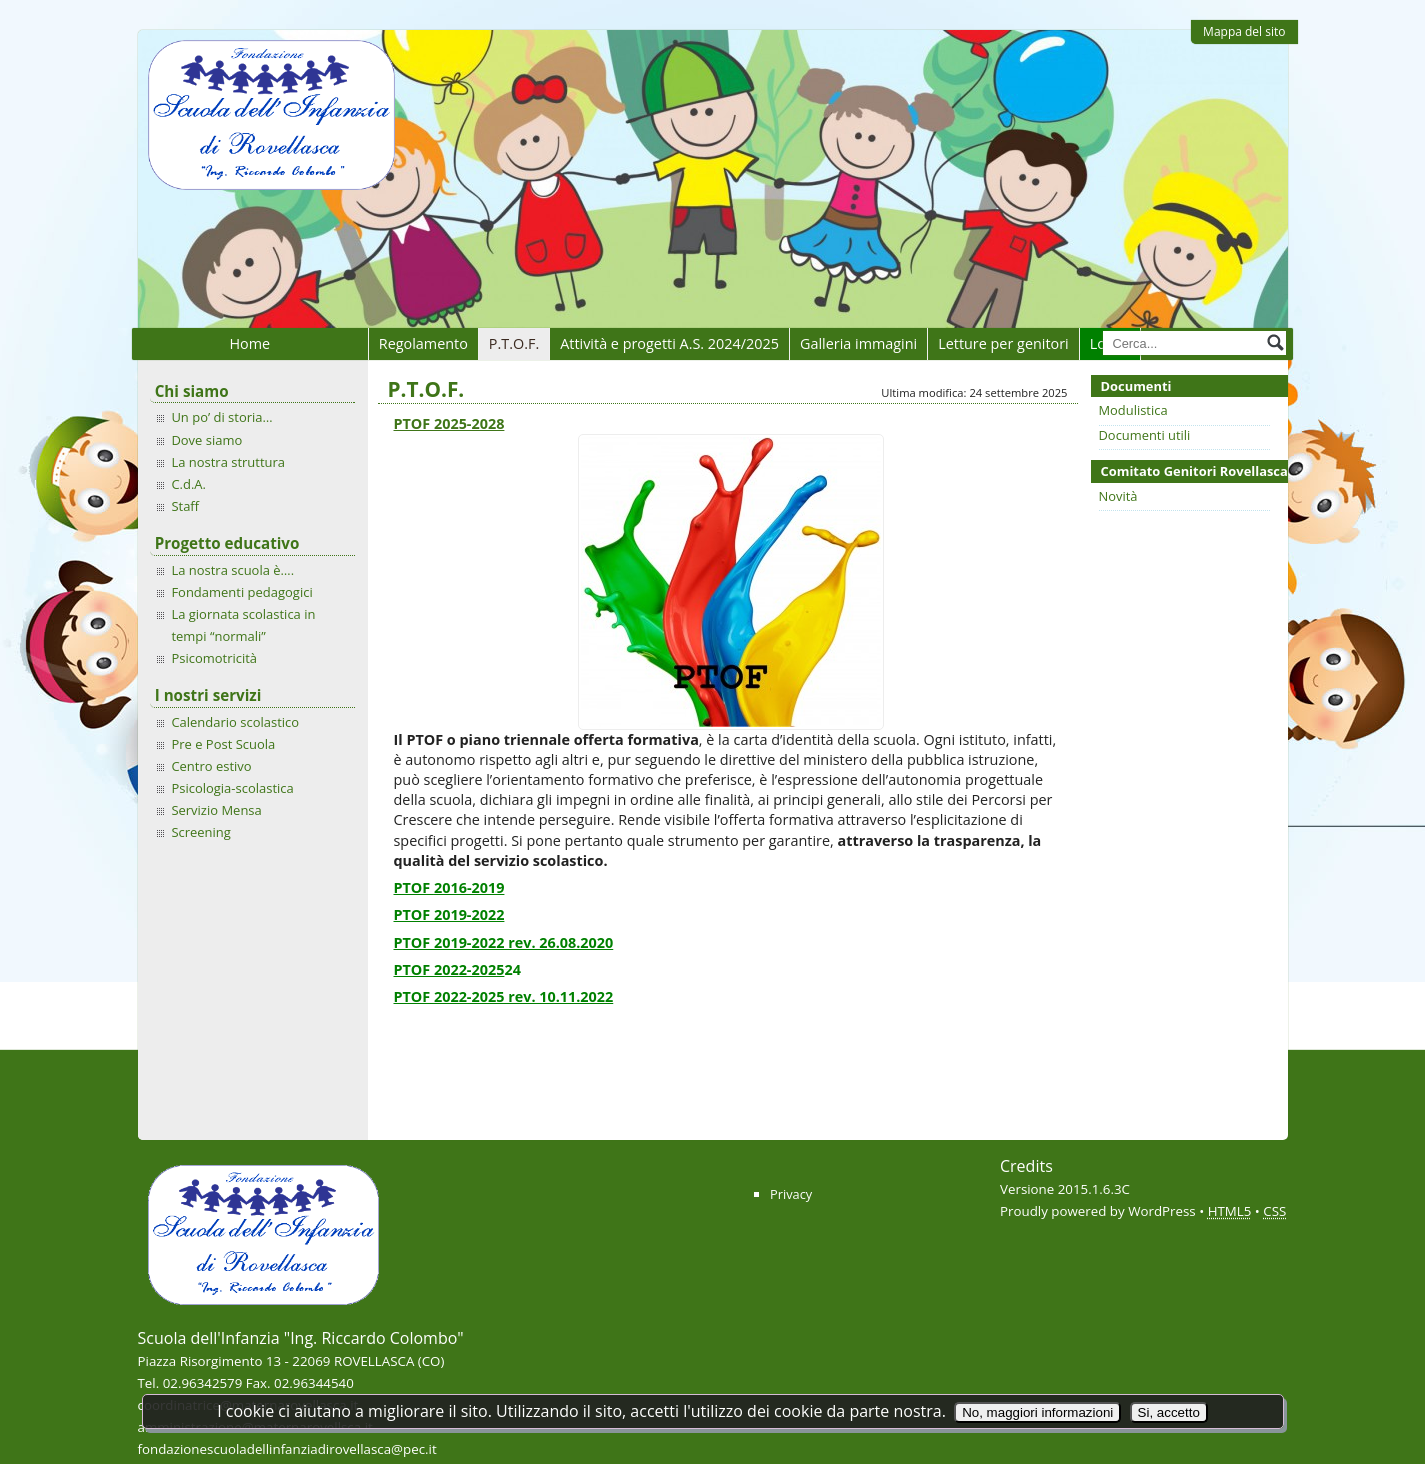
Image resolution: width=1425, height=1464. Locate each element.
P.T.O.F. (514, 343)
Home (249, 343)
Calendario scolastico (235, 722)
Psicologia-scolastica (232, 788)
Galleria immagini (858, 343)
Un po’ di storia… (221, 417)
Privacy (791, 1194)
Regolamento (423, 343)
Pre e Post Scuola (223, 744)
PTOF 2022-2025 (449, 969)
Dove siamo (206, 440)
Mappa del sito (1244, 31)
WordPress (1162, 1211)
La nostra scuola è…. (232, 570)
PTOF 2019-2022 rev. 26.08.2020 (504, 942)
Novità (1118, 496)
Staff (185, 506)
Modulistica (1133, 410)
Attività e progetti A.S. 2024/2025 (669, 343)
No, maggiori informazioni (1037, 1412)
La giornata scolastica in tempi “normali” (243, 625)
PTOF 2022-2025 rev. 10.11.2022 (504, 996)
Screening (200, 832)
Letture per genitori (1003, 343)
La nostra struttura (228, 462)
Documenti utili (1145, 435)
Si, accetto (1169, 1412)
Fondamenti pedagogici (241, 592)
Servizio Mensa (216, 810)
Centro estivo (211, 766)
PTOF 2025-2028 (449, 423)
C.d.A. (188, 484)
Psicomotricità (214, 658)
